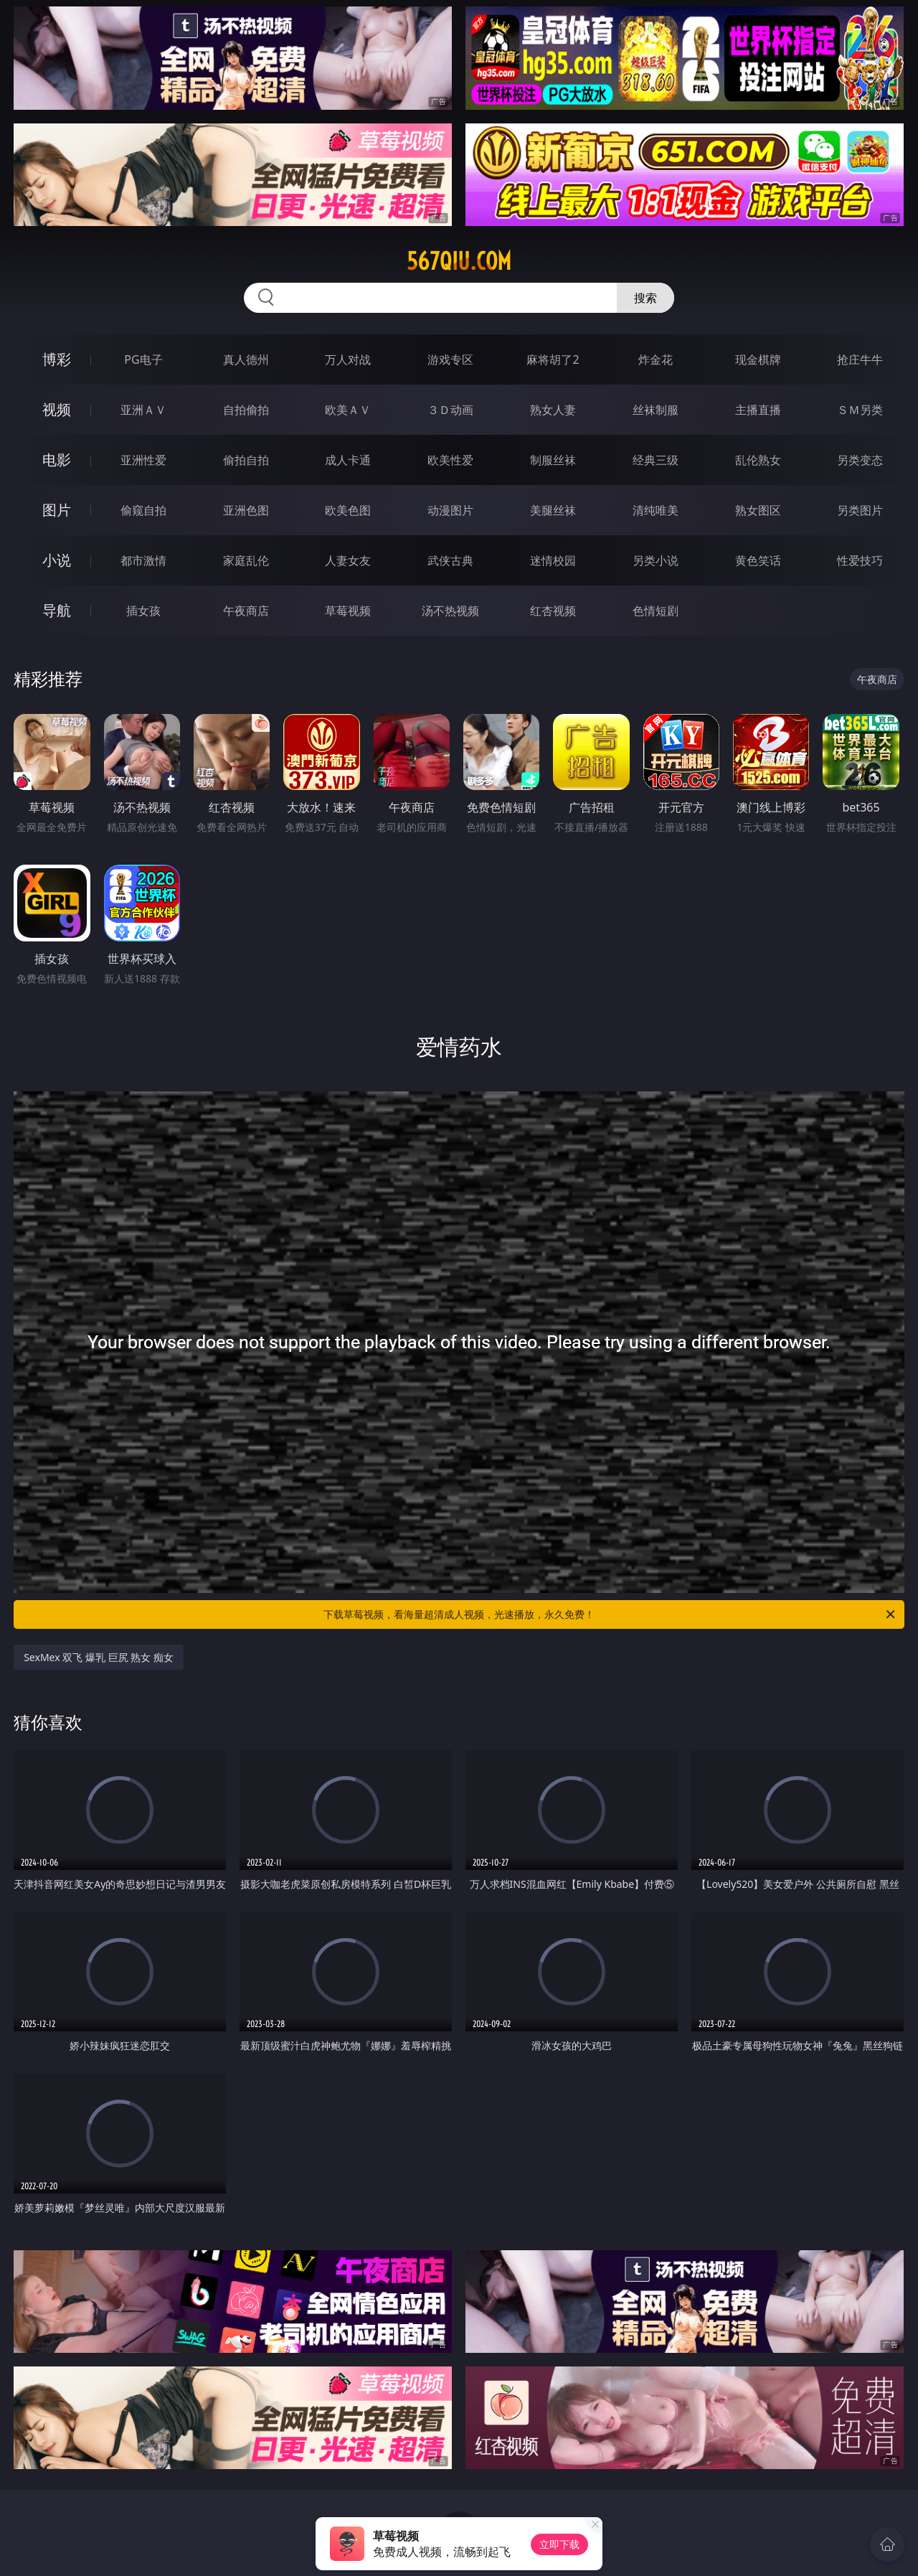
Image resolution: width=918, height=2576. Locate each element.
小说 (56, 560)
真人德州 (246, 359)
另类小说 (655, 560)
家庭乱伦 (246, 560)
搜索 (645, 298)
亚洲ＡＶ (143, 410)
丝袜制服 (655, 410)
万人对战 (348, 359)
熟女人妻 (553, 410)
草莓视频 (348, 611)
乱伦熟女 (758, 460)
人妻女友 (348, 560)
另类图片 (860, 510)
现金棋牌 (758, 359)
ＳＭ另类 (860, 410)
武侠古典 (450, 560)
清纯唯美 (655, 510)
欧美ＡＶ (348, 410)
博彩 (56, 359)
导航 (56, 610)
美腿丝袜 (553, 510)
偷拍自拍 (246, 460)
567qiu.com (459, 261)
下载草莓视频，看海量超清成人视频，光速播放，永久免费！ (610, 1614)
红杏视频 (553, 611)
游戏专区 (450, 359)
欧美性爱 (450, 460)
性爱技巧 (860, 560)
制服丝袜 (553, 460)
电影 (56, 459)
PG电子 (143, 359)
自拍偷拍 (246, 410)
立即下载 (559, 2544)
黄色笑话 (758, 560)
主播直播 (758, 410)
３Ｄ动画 (450, 410)
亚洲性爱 (143, 460)
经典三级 (655, 460)
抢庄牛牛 (860, 359)
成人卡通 (348, 460)
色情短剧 (655, 611)
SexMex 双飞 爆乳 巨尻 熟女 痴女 (99, 1657)
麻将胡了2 (552, 359)
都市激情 (143, 560)
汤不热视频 (450, 611)
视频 (56, 409)
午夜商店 (246, 611)
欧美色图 (348, 510)
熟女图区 (758, 510)
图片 (56, 510)
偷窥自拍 (143, 510)
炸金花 (655, 359)
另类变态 (860, 460)
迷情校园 (553, 560)
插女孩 (143, 611)
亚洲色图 (246, 510)
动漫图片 (450, 510)
